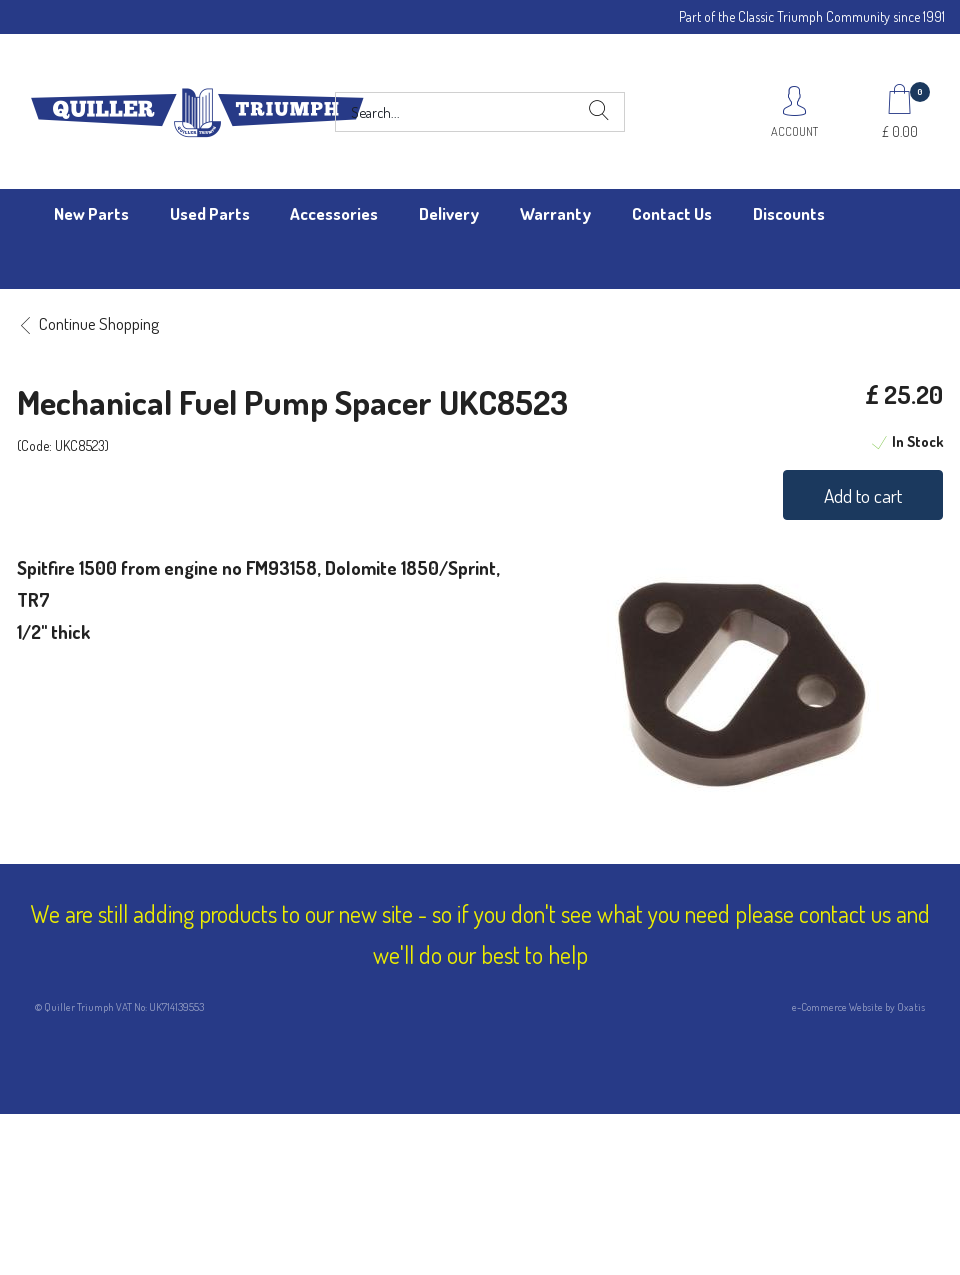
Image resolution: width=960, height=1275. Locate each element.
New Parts (91, 213)
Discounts (789, 213)
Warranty (555, 213)
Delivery (449, 213)
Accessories (334, 213)
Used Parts (210, 213)
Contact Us (672, 213)
